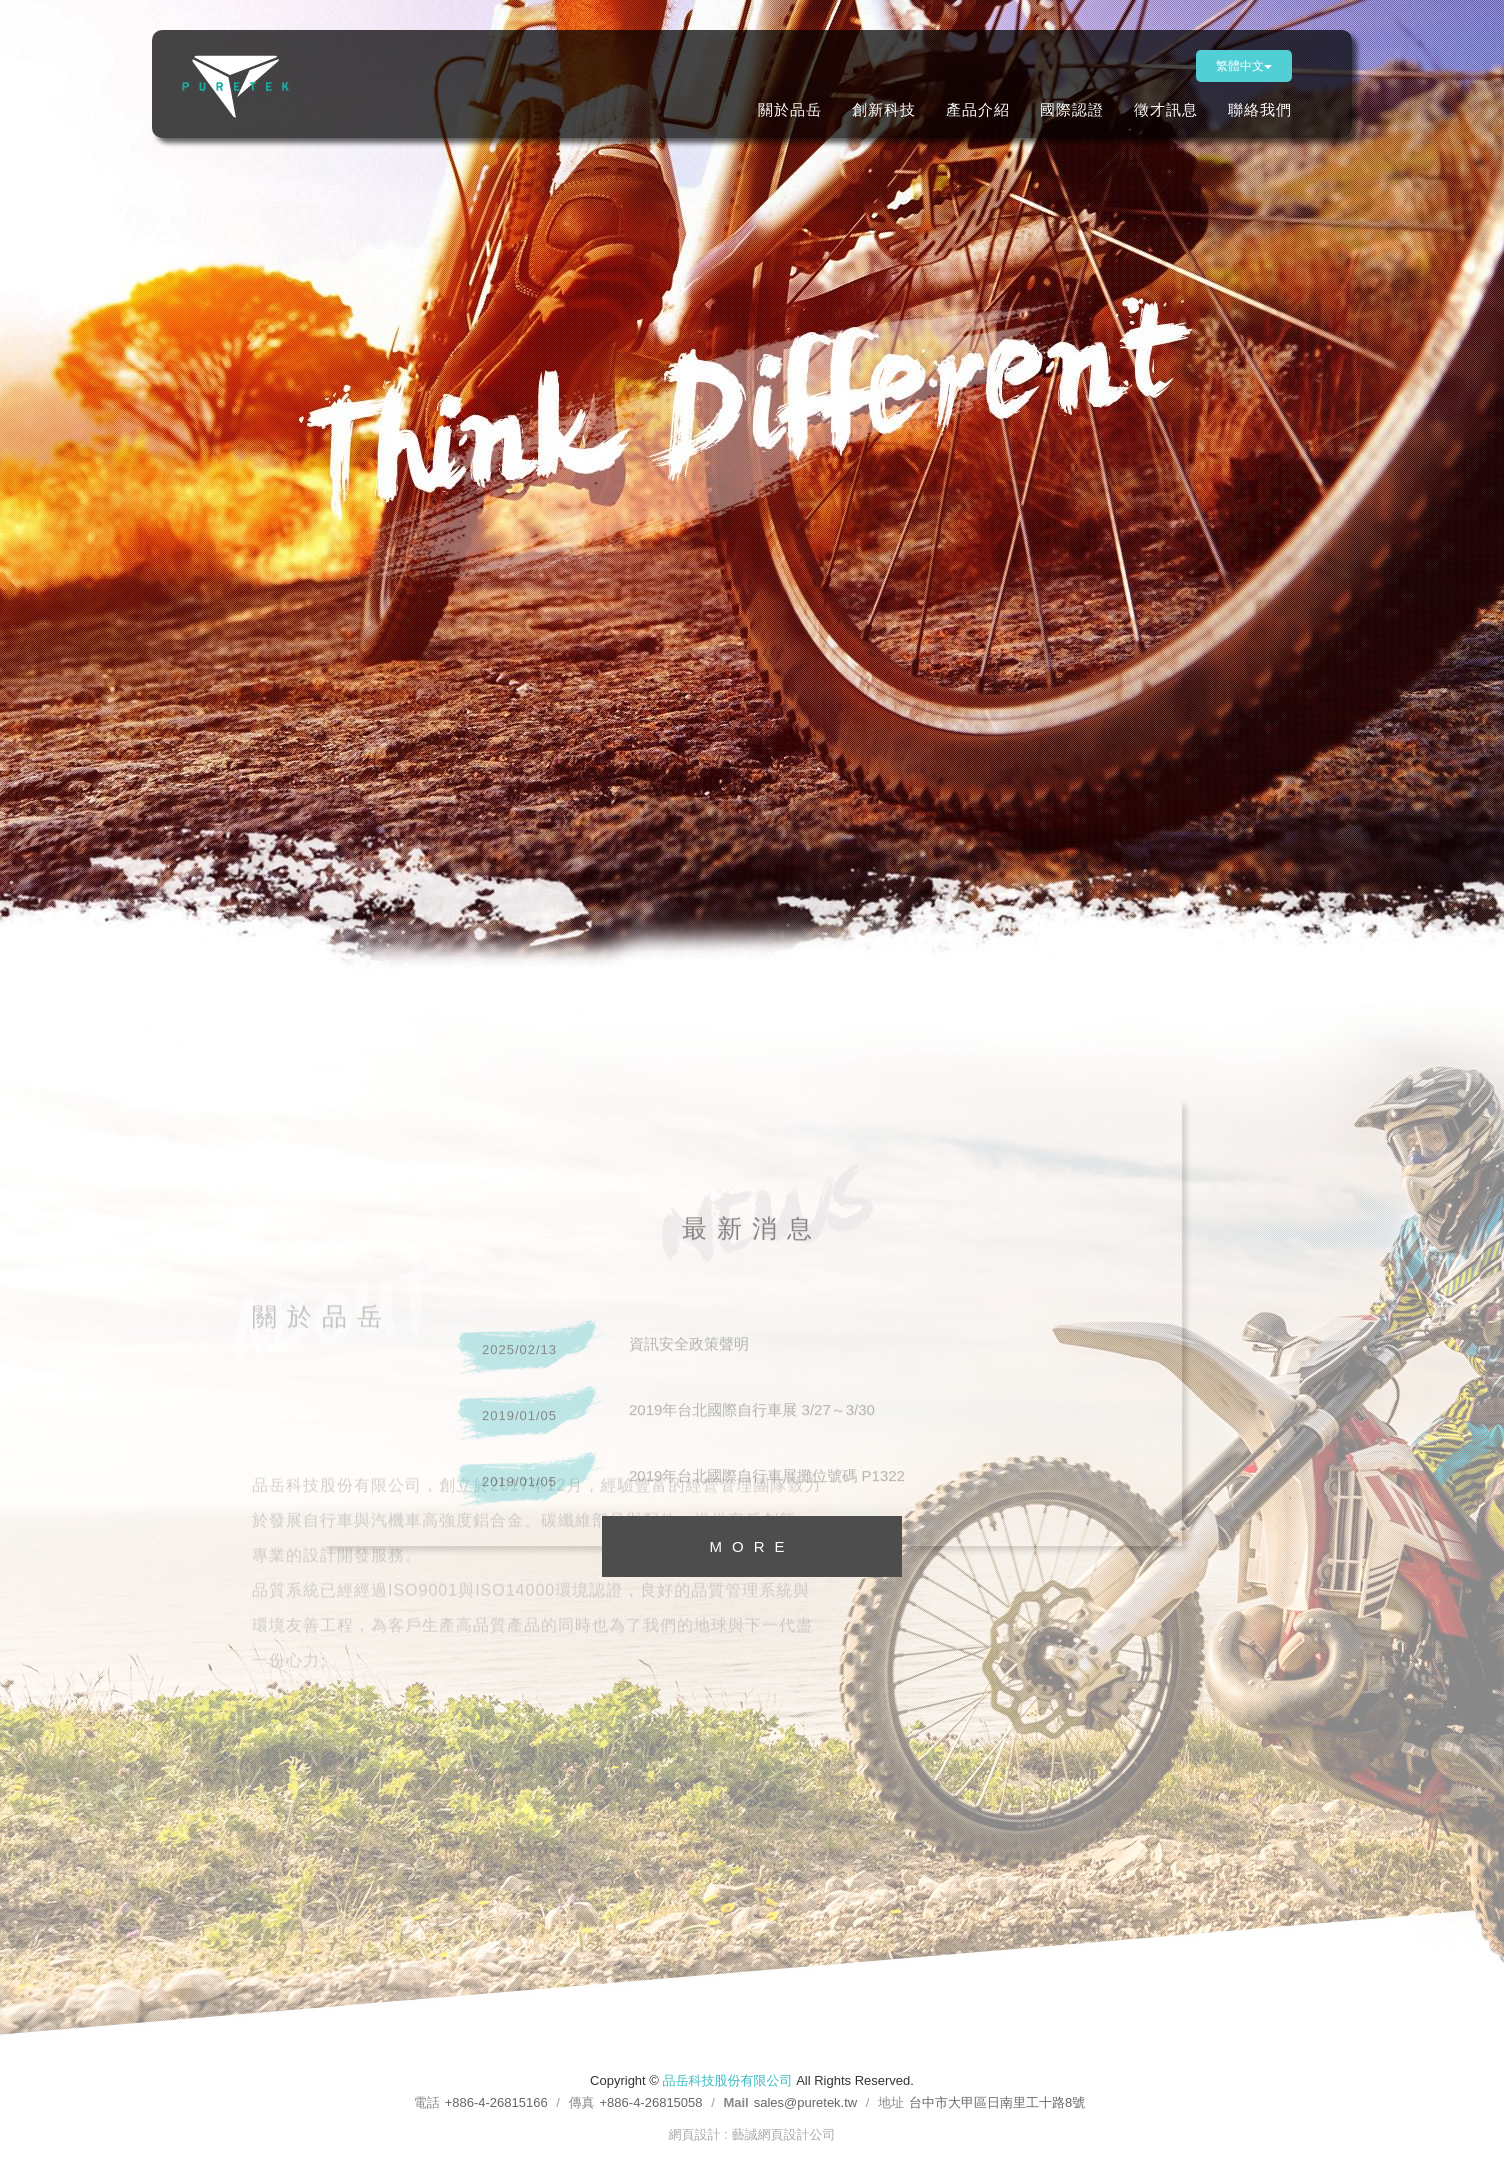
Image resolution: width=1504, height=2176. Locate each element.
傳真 (582, 2102)
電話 (427, 2102)
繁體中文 (1244, 66)
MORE (752, 1546)
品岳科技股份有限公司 (247, 86)
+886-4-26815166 (496, 2102)
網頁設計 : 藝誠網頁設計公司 (752, 2134)
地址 (891, 2102)
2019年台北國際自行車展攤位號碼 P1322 (678, 1489)
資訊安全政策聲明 (600, 1357)
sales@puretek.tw (806, 2102)
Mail (735, 2102)
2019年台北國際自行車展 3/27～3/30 (663, 1423)
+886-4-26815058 (651, 2102)
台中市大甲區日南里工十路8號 (997, 2102)
